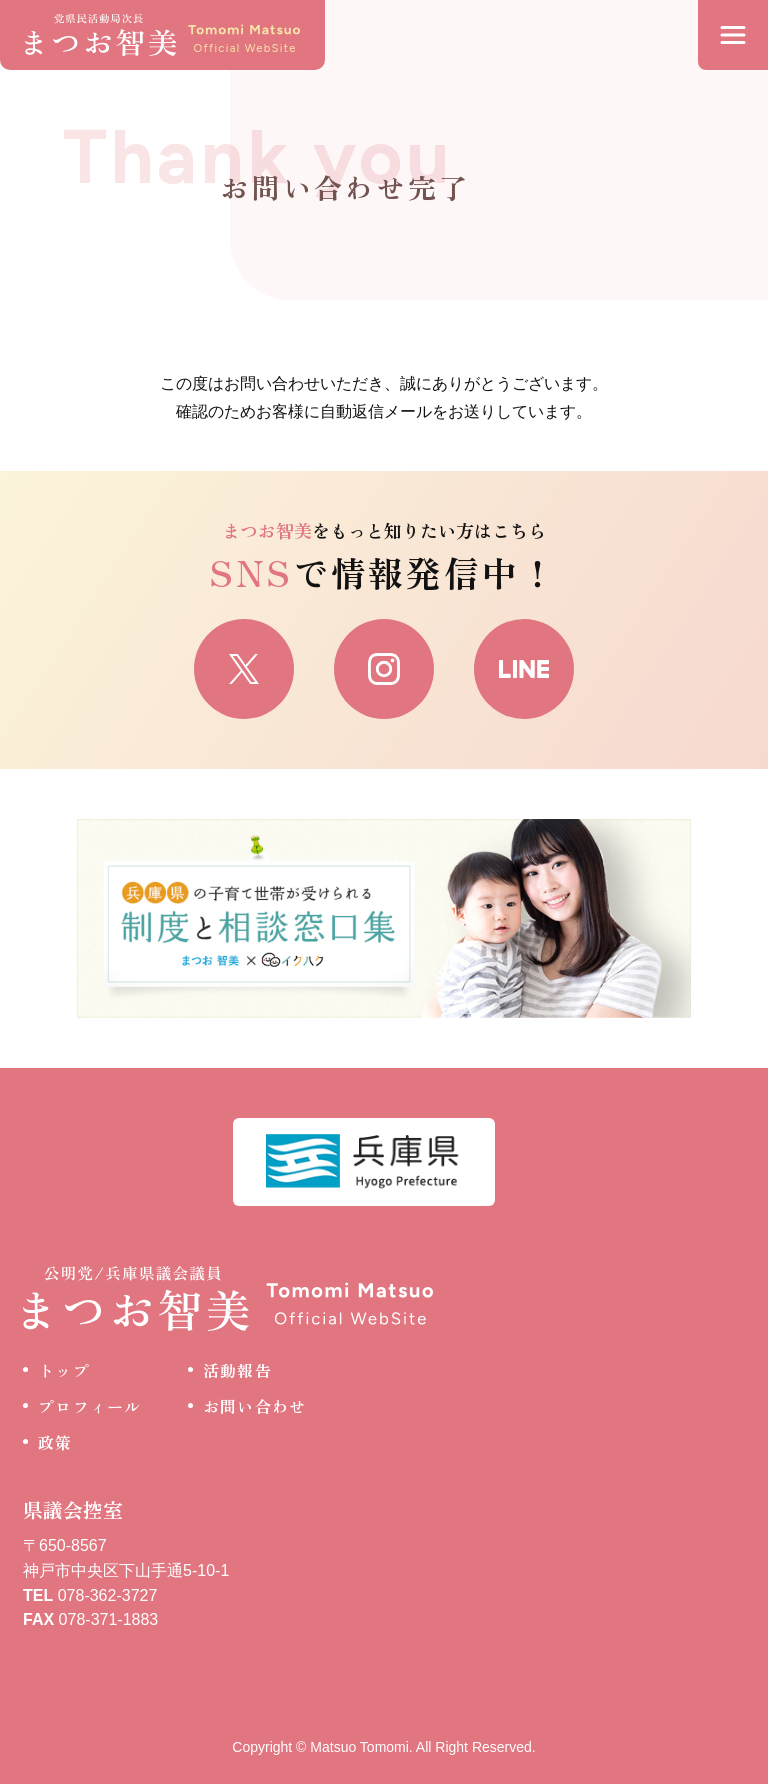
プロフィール (90, 1406)
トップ (64, 1370)
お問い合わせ (255, 1406)
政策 (55, 1442)
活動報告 (237, 1370)
